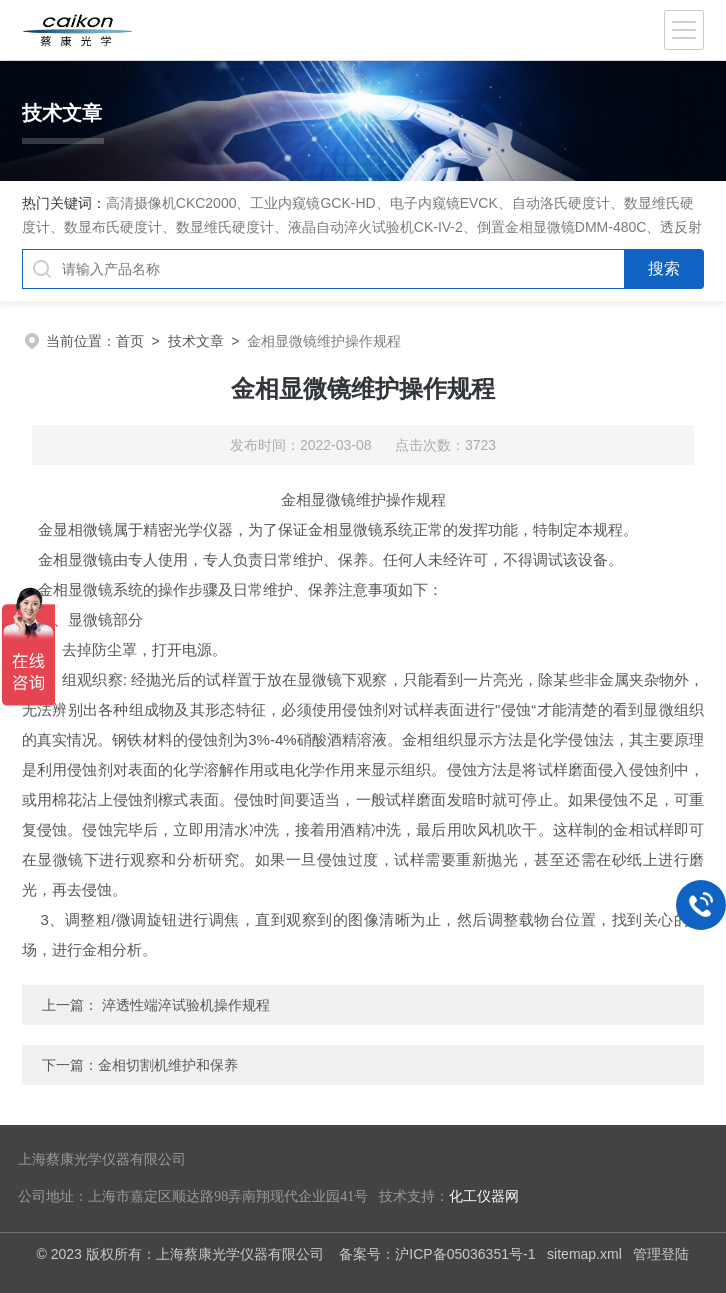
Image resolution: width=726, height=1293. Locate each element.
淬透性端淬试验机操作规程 (186, 1005)
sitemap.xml (584, 1254)
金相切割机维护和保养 (168, 1065)
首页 (130, 341)
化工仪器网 (484, 1196)
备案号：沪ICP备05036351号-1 (437, 1254)
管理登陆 (661, 1254)
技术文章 (196, 341)
